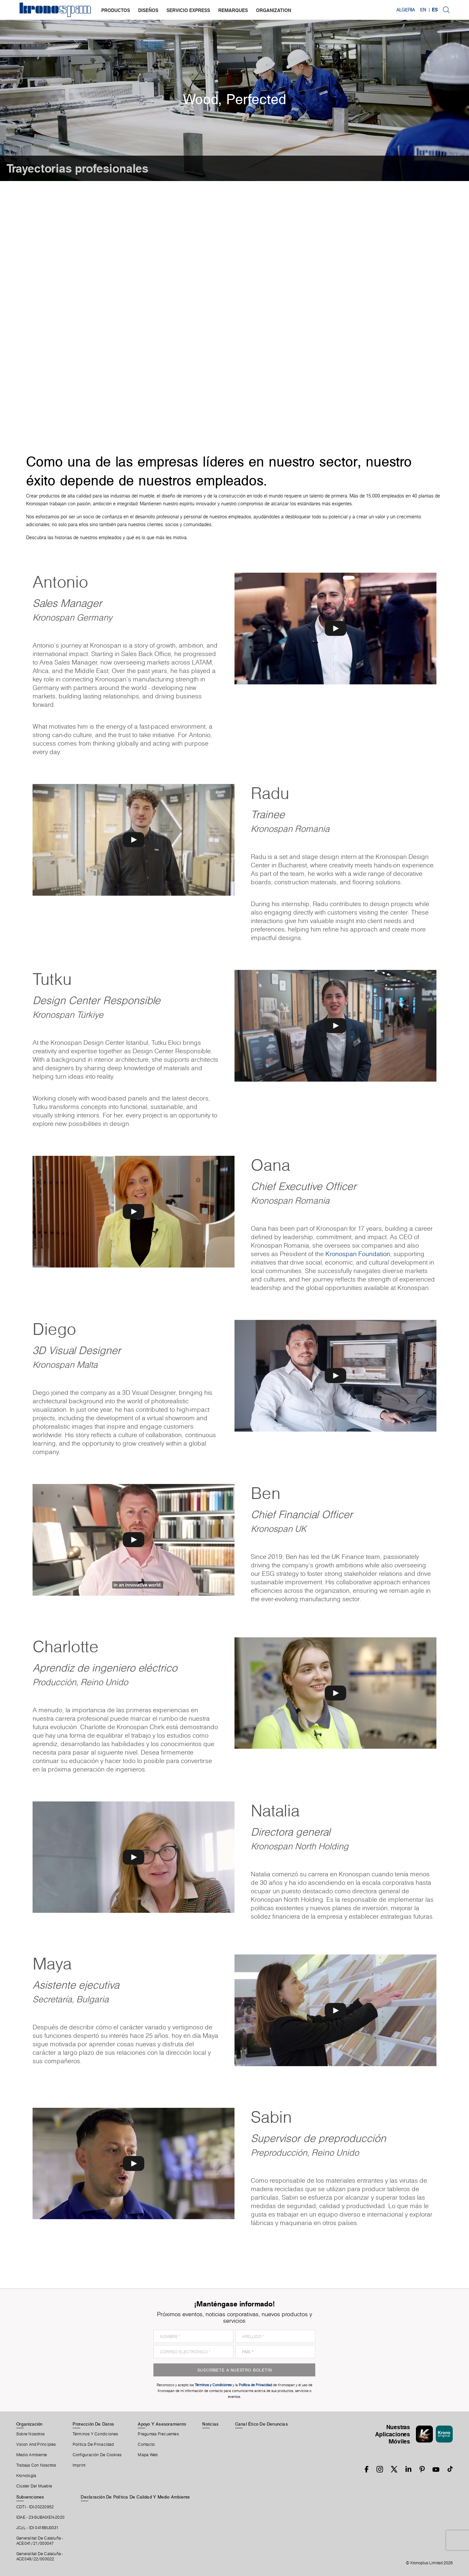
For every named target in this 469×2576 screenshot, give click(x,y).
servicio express (188, 10)
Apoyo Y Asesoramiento (162, 2424)
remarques (233, 10)
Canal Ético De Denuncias (261, 2424)
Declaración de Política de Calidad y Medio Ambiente (135, 2497)
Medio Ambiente (31, 2454)
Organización (29, 2424)
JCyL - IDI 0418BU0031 (37, 2527)
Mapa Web (148, 2454)
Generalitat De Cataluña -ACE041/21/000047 (39, 2541)
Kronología (26, 2475)
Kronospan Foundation (357, 1253)
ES (435, 9)
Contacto (146, 2444)
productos (115, 10)
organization (273, 10)
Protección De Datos (93, 2424)
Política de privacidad (93, 2444)
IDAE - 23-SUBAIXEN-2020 (40, 2517)
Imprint (79, 2465)
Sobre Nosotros (30, 2434)
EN (423, 9)
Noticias (210, 2424)
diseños (148, 10)
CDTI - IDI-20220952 (35, 2507)
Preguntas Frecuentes (158, 2434)
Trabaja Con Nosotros (36, 2465)
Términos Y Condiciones (95, 2434)
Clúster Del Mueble (34, 2486)
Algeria (405, 9)
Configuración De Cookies (97, 2454)
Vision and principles (36, 2444)
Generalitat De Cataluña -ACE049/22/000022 (39, 2556)
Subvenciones (30, 2497)
